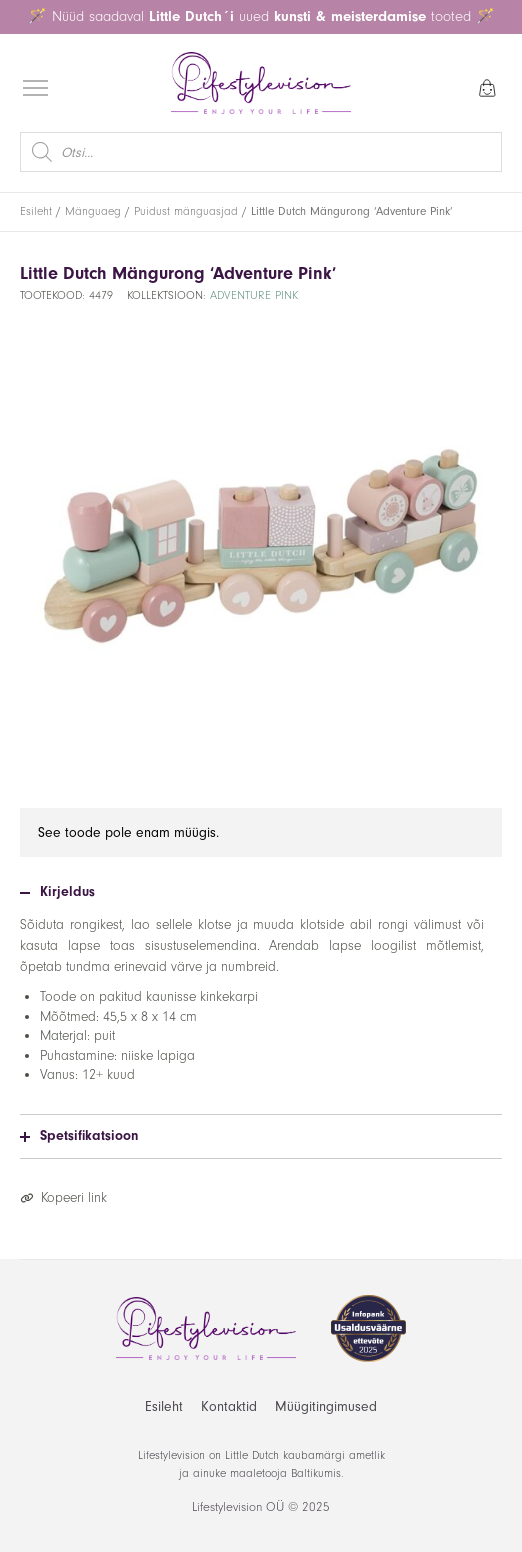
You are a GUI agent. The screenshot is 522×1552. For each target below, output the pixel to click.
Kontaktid (229, 1406)
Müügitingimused (326, 1406)
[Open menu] (35, 88)
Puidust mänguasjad (186, 211)
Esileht (36, 211)
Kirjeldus (57, 892)
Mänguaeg (93, 211)
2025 (316, 1507)
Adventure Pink (254, 295)
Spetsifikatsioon (79, 1136)
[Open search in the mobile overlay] (261, 152)
